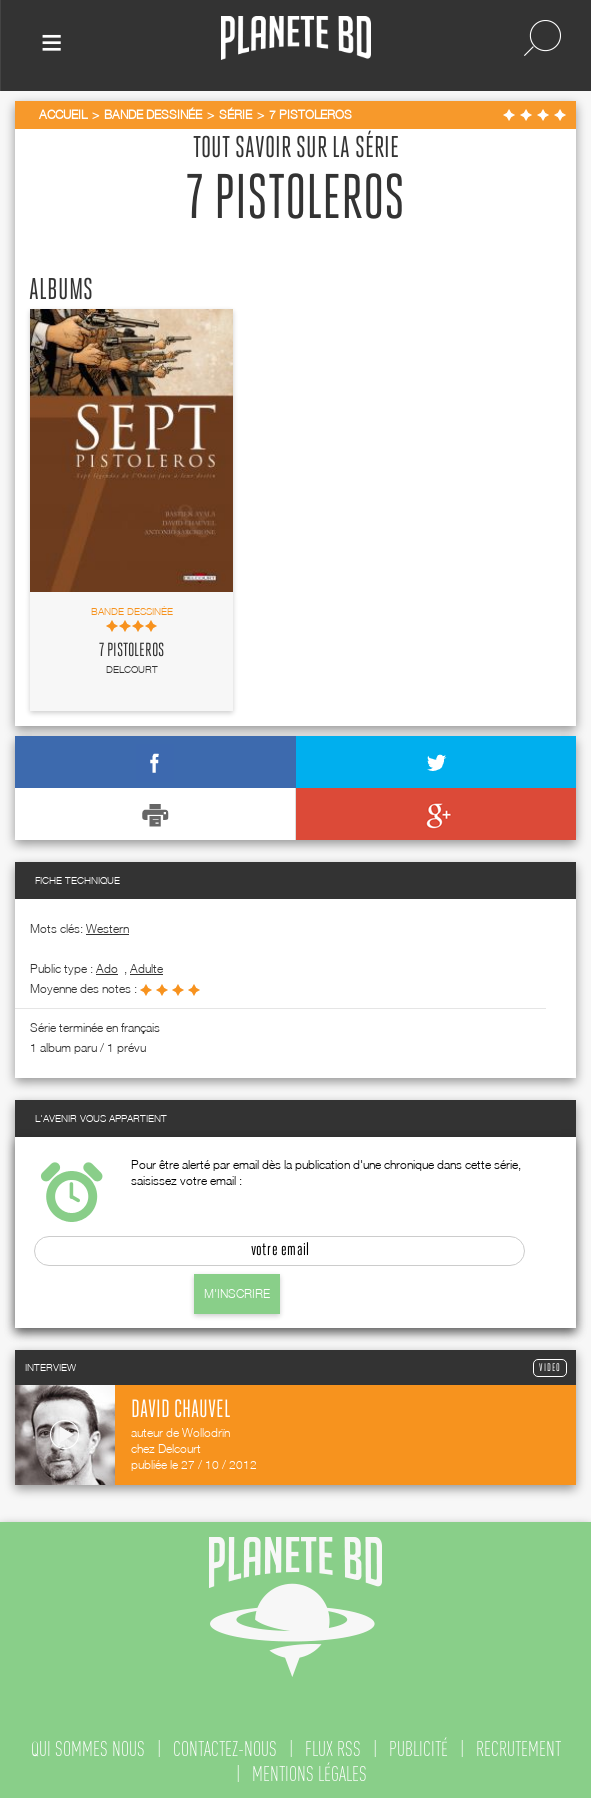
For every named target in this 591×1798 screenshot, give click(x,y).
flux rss (333, 1749)
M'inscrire (237, 1293)
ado (107, 968)
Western (107, 928)
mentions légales (309, 1774)
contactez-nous (225, 1749)
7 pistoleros (131, 651)
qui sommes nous (88, 1749)
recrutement (518, 1749)
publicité (418, 1749)
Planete (296, 38)
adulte (146, 968)
